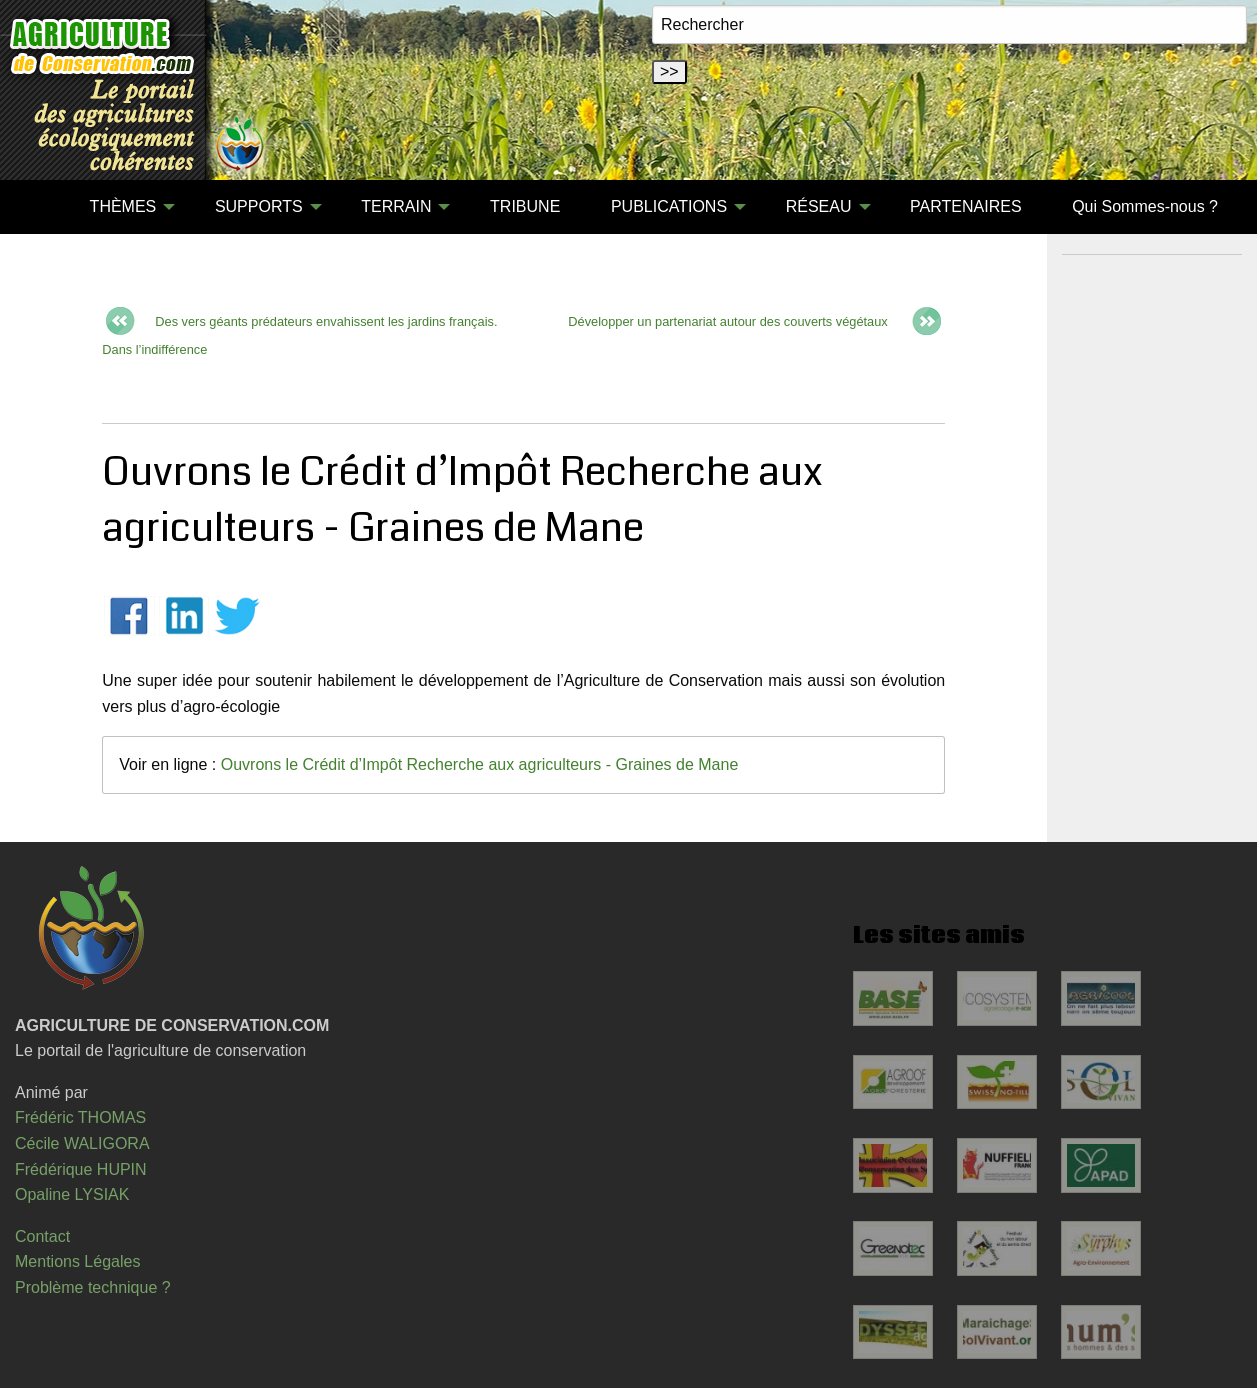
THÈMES (123, 206)
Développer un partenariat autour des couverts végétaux (727, 321)
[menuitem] (39, 207)
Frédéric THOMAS (80, 1117)
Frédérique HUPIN (81, 1169)
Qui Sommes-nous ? (1145, 206)
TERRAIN (396, 206)
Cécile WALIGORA (82, 1143)
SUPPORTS (259, 206)
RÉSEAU (819, 206)
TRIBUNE (525, 206)
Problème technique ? (93, 1287)
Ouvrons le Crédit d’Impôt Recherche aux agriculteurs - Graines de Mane (480, 764)
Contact (42, 1236)
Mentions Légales (77, 1261)
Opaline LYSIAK (72, 1194)
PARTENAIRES (965, 206)
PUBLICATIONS (669, 206)
